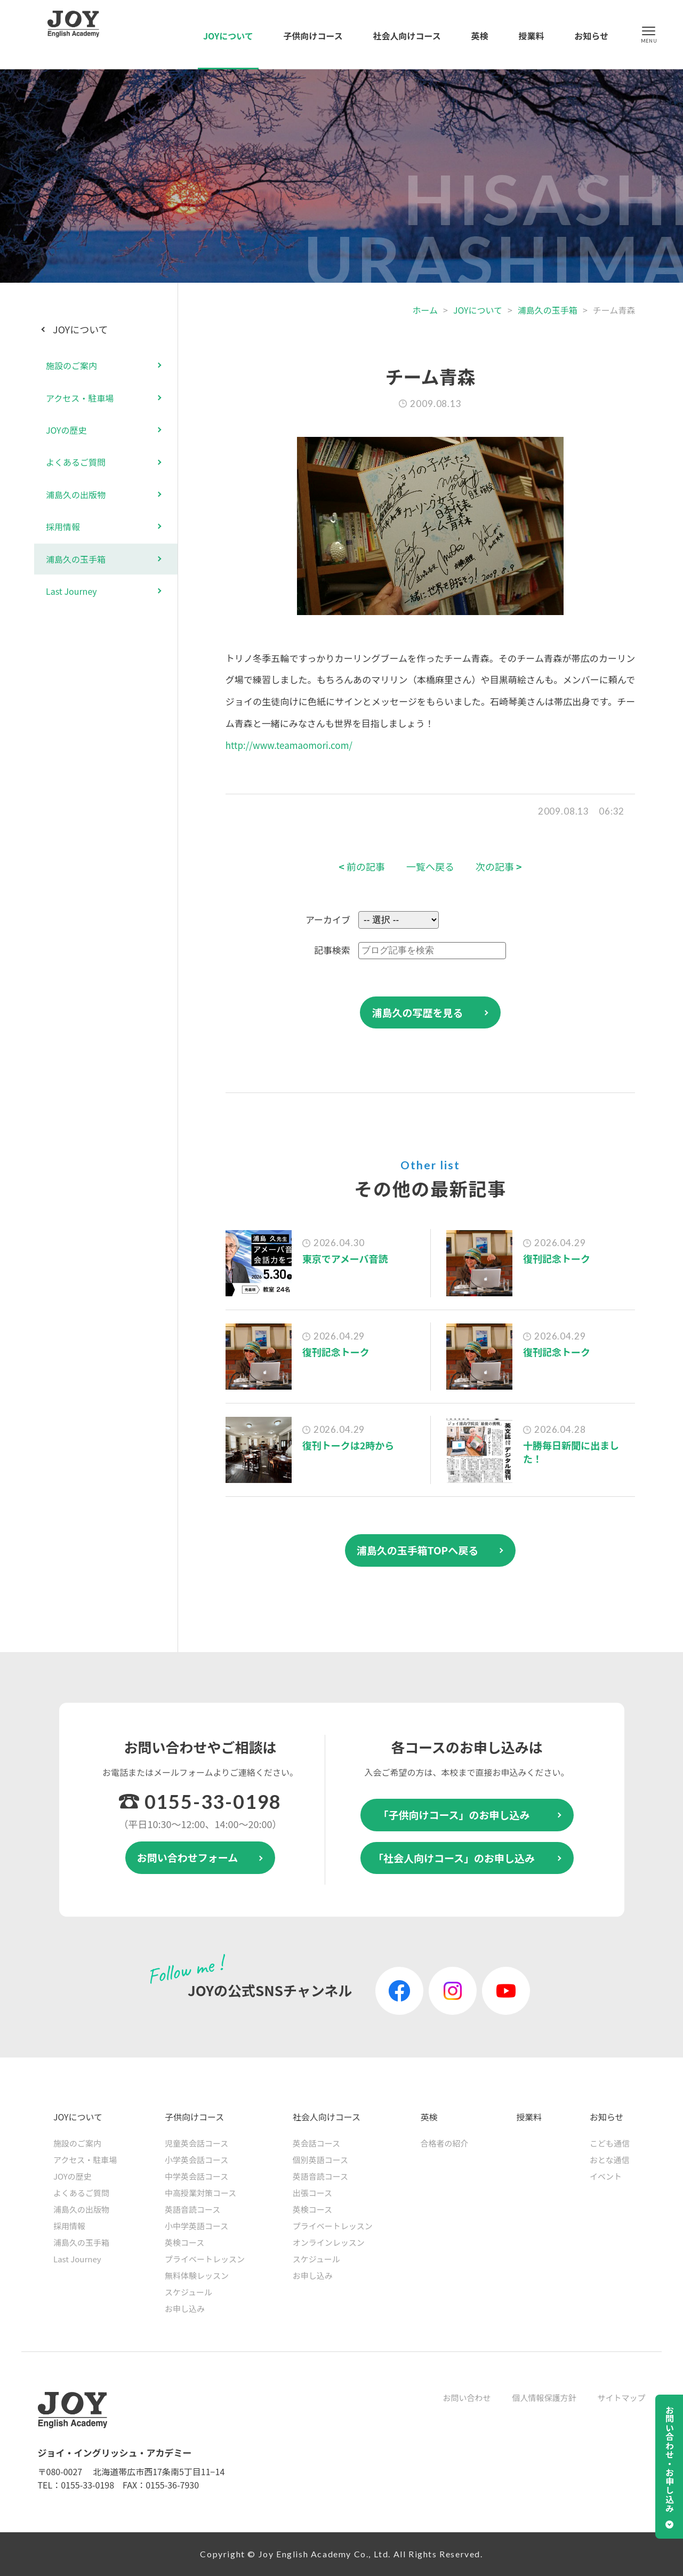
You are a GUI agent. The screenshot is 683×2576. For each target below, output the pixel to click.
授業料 (531, 35)
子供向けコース (313, 35)
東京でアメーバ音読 (345, 1258)
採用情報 (63, 526)
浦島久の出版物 (76, 494)
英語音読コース (192, 2209)
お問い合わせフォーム (187, 1857)
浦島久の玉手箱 (547, 310)
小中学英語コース (196, 2225)
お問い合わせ (467, 2397)
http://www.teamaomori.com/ (289, 745)
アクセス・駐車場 (80, 398)
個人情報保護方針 (544, 2397)
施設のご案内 (71, 365)
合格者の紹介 (444, 2143)
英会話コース (316, 2143)
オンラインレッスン (329, 2242)
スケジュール (188, 2292)
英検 (479, 35)
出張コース (312, 2192)
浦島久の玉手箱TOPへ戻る (418, 1550)
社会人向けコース (407, 35)
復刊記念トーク (556, 1258)
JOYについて (228, 35)
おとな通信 (610, 2159)
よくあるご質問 (76, 462)
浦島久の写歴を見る (417, 1012)
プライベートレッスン (205, 2258)
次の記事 (499, 866)
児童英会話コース (196, 2143)
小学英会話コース (196, 2159)
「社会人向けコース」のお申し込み (454, 1858)
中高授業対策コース (200, 2192)
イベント (606, 2176)
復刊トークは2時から (348, 1445)
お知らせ (591, 35)
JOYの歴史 (66, 430)
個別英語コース (320, 2159)
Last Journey (71, 591)
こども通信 (610, 2143)
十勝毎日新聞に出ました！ (571, 1451)
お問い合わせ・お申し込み (669, 2459)
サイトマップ (621, 2397)
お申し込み (185, 2308)
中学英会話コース (196, 2176)
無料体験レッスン (197, 2275)
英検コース (184, 2242)
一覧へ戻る (430, 866)
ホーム (425, 310)
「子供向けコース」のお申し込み (453, 1814)
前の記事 (362, 866)
